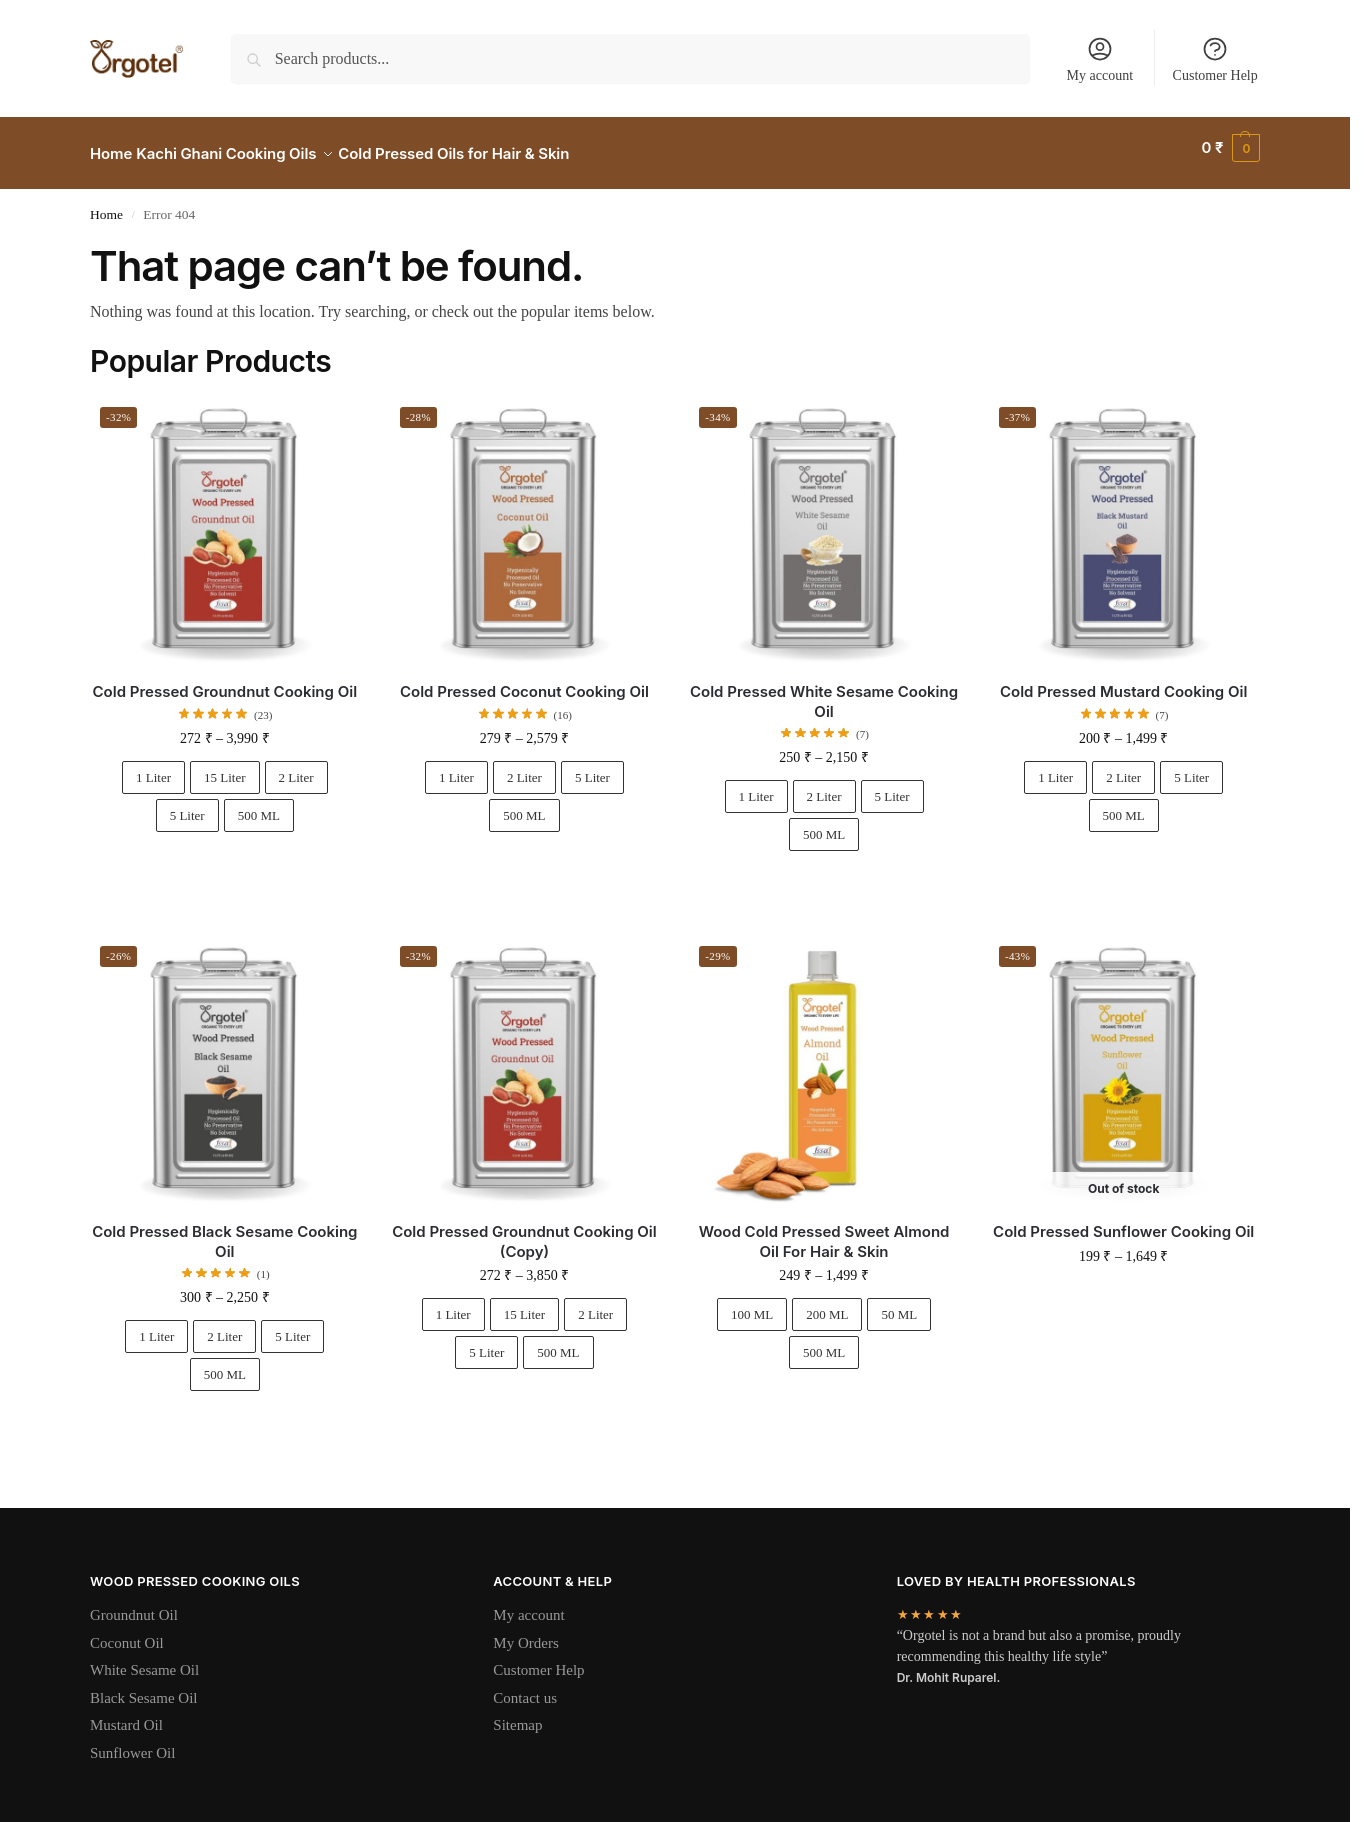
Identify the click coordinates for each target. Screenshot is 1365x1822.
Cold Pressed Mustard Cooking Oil (1123, 680)
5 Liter (187, 804)
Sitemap (517, 1714)
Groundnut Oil (134, 1604)
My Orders (525, 1632)
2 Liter (296, 766)
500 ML (259, 804)
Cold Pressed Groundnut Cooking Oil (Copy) (524, 1230)
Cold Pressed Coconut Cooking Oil (524, 680)
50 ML (899, 1303)
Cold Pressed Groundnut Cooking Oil (225, 680)
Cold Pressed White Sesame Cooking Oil (824, 690)
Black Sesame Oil (143, 1687)
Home (106, 203)
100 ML (752, 1303)
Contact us (525, 1687)
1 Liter (153, 766)
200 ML (827, 1303)
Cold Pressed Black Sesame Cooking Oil (224, 1230)
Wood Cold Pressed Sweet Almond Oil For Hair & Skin (824, 1230)
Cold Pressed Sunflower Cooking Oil (1123, 1220)
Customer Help (1215, 59)
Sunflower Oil (132, 1742)
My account (1100, 59)
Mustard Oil (126, 1714)
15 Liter (225, 766)
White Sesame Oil (144, 1659)
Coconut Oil (127, 1632)
